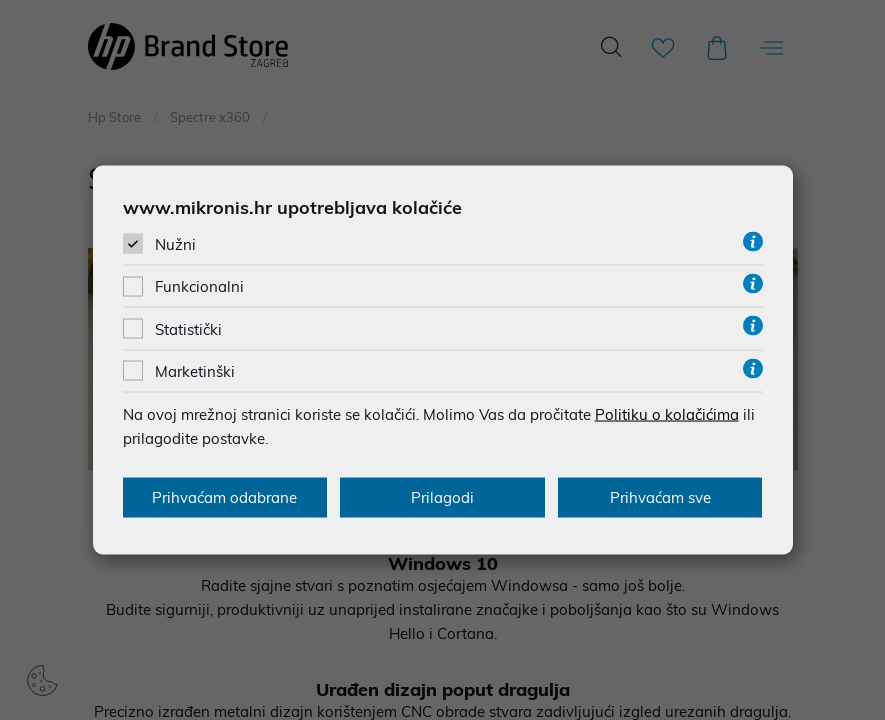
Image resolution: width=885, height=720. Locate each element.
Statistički (188, 328)
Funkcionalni (199, 286)
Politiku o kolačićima (667, 413)
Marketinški (195, 370)
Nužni (175, 244)
